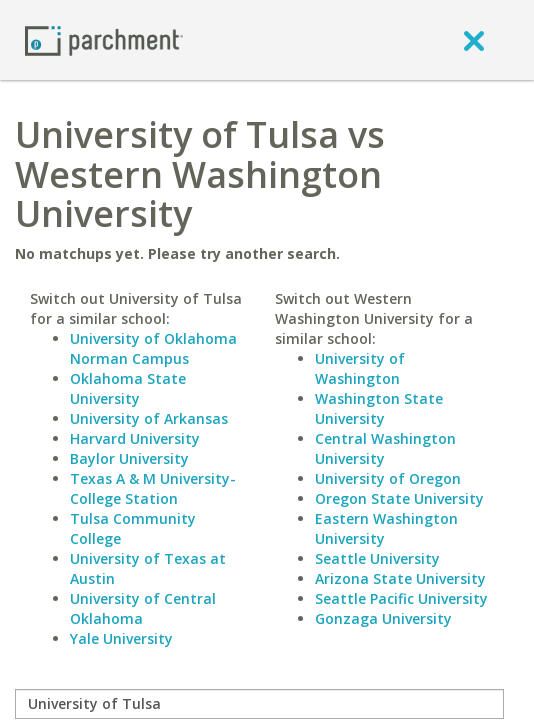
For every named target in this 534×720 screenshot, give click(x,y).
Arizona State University (400, 578)
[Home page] (104, 39)
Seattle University (377, 558)
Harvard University (135, 438)
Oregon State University (399, 498)
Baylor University (129, 458)
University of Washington (360, 368)
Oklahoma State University (128, 388)
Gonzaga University (383, 618)
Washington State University (379, 408)
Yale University (121, 638)
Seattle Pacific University (401, 598)
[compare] (259, 704)
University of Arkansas (149, 418)
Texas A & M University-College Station (153, 488)
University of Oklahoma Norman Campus (153, 348)
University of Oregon (388, 478)
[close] (474, 40)
